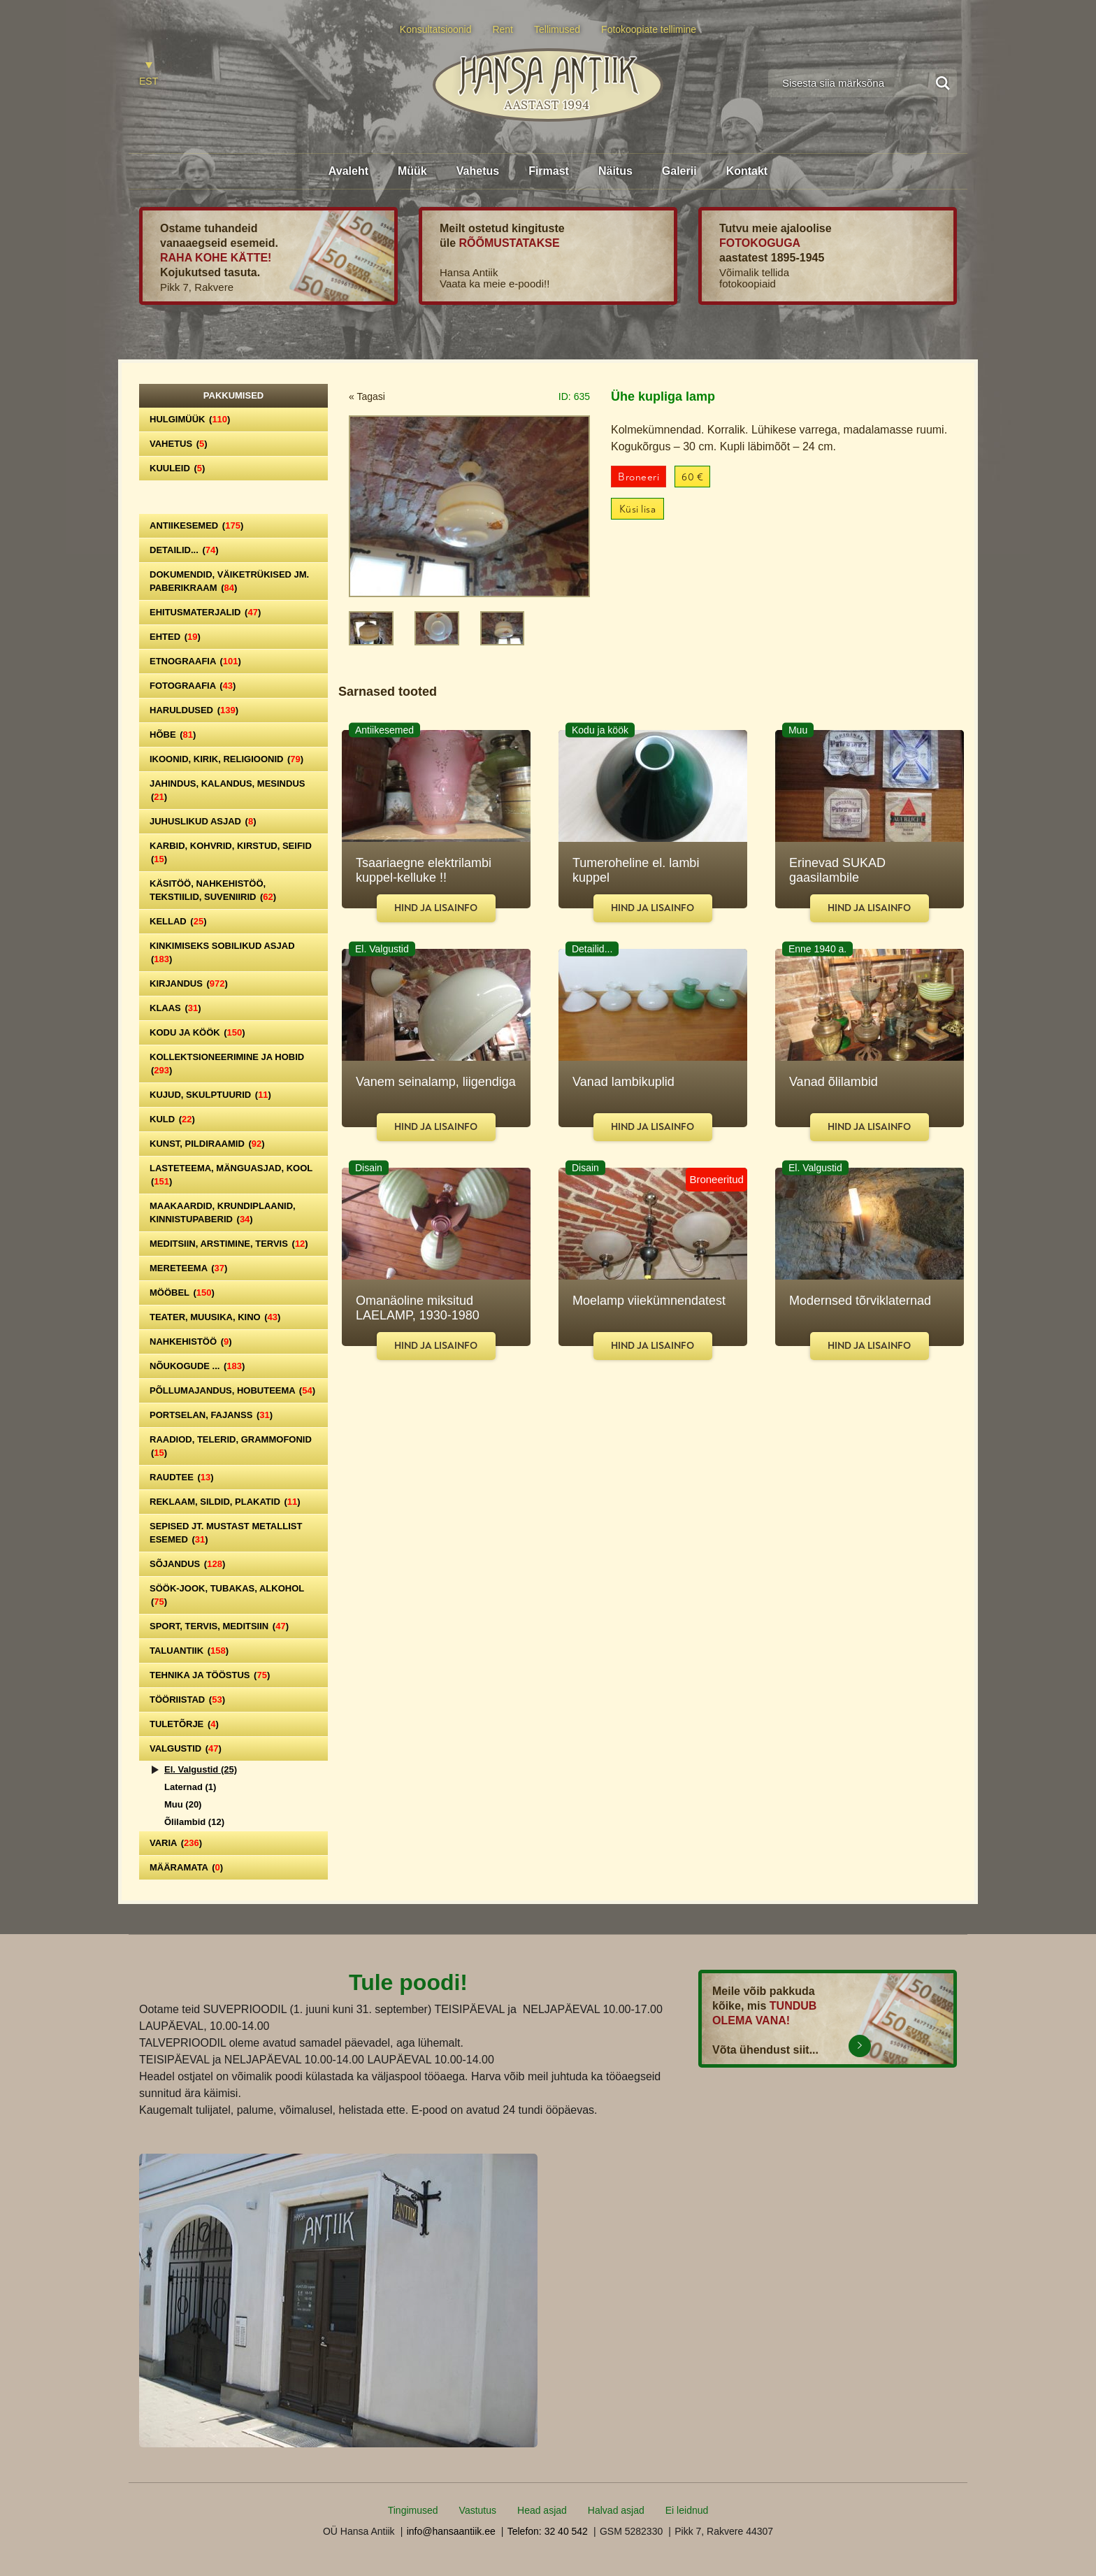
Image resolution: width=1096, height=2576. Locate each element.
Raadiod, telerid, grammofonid (231, 1446)
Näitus (615, 171)
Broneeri (638, 477)
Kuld (172, 1119)
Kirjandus (189, 983)
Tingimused (413, 2510)
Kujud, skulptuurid (210, 1094)
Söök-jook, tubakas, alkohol (227, 1595)
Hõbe (173, 734)
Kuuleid (177, 468)
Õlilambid (194, 1822)
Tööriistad (187, 1699)
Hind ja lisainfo (435, 908)
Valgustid (186, 1748)
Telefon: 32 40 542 (547, 2531)
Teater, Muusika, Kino (215, 1317)
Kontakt (747, 171)
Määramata (186, 1867)
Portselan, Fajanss (211, 1415)
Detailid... (184, 550)
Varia (176, 1843)
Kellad (178, 921)
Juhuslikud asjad (203, 821)
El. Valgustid (200, 1769)
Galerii (679, 171)
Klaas (175, 1008)
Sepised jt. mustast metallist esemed (226, 1533)
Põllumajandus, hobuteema (232, 1390)
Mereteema (188, 1268)
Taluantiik (189, 1650)
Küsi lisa (637, 509)
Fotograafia (193, 685)
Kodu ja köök (197, 1032)
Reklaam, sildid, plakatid (225, 1501)
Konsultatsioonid (436, 29)
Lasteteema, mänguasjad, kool (231, 1175)
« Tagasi (367, 396)
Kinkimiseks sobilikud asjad (222, 952)
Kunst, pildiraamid (207, 1143)
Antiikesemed (196, 525)
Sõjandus (187, 1564)
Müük (412, 171)
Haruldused (194, 710)
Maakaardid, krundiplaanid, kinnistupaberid (223, 1212)
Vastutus (477, 2510)
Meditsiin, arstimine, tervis (229, 1243)
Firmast (548, 171)
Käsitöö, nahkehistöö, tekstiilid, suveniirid (213, 890)
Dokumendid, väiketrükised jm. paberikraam (229, 581)
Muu (182, 1804)
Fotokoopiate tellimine (648, 29)
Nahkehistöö (191, 1341)
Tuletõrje (184, 1724)
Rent (502, 29)
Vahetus (477, 171)
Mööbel (182, 1292)
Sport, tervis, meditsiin (219, 1626)
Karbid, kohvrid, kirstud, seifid (231, 852)
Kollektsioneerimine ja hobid (227, 1063)
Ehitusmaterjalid (205, 612)
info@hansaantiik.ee (451, 2531)
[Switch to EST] (148, 74)
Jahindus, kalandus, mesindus (227, 790)
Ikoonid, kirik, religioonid (226, 759)
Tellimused (557, 29)
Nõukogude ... (197, 1366)
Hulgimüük (190, 419)
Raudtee (182, 1477)
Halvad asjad (616, 2510)
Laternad (190, 1787)
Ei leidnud (687, 2510)
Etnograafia (195, 661)
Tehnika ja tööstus (210, 1675)
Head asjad (542, 2510)
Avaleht (348, 171)
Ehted (175, 636)
